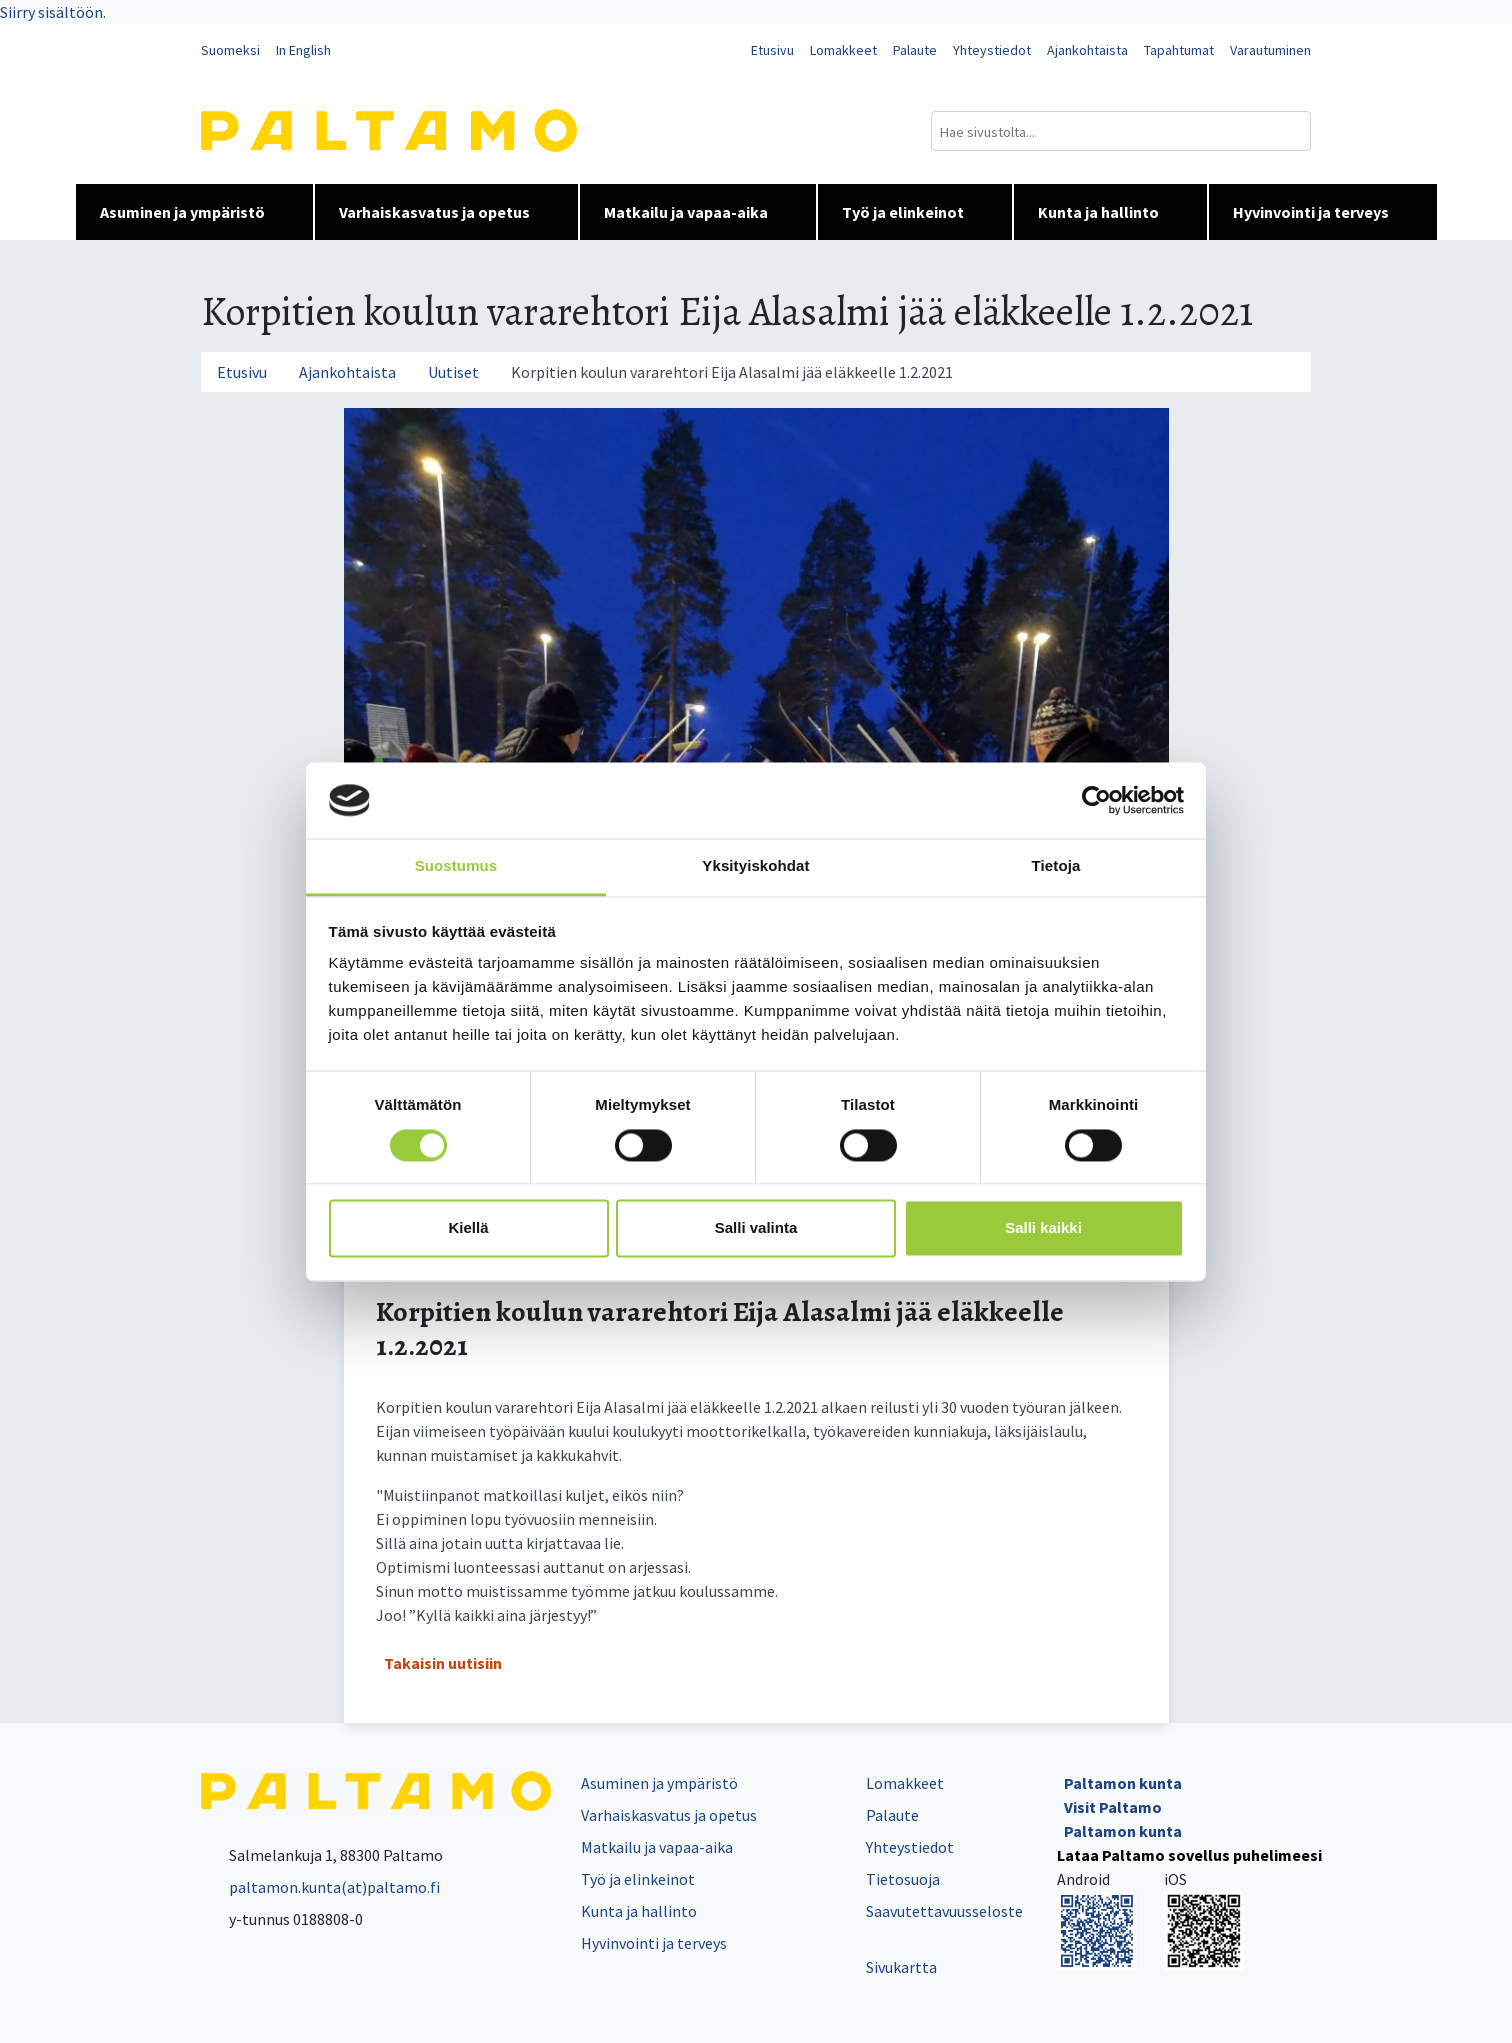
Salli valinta (756, 1228)
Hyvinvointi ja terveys (1323, 212)
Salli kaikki (1043, 1228)
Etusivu (772, 50)
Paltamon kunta (1123, 1783)
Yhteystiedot (992, 50)
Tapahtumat (1179, 50)
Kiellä (468, 1228)
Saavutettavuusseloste (944, 1911)
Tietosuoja (903, 1879)
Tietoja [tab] (1056, 866)
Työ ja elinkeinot (915, 212)
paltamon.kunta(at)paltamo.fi (320, 1887)
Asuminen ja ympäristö (194, 212)
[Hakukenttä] (1121, 131)
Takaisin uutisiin (443, 1663)
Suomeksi (230, 50)
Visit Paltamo (1113, 1807)
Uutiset (453, 372)
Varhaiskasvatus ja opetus (446, 212)
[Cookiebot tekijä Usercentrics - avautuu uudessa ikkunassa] (1096, 800)
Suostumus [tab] (456, 866)
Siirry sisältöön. (53, 12)
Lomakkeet (843, 50)
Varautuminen (1270, 50)
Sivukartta (901, 1967)
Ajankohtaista (1087, 50)
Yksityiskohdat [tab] (755, 866)
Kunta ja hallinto (1110, 212)
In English (303, 50)
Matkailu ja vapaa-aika (698, 212)
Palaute (915, 50)
